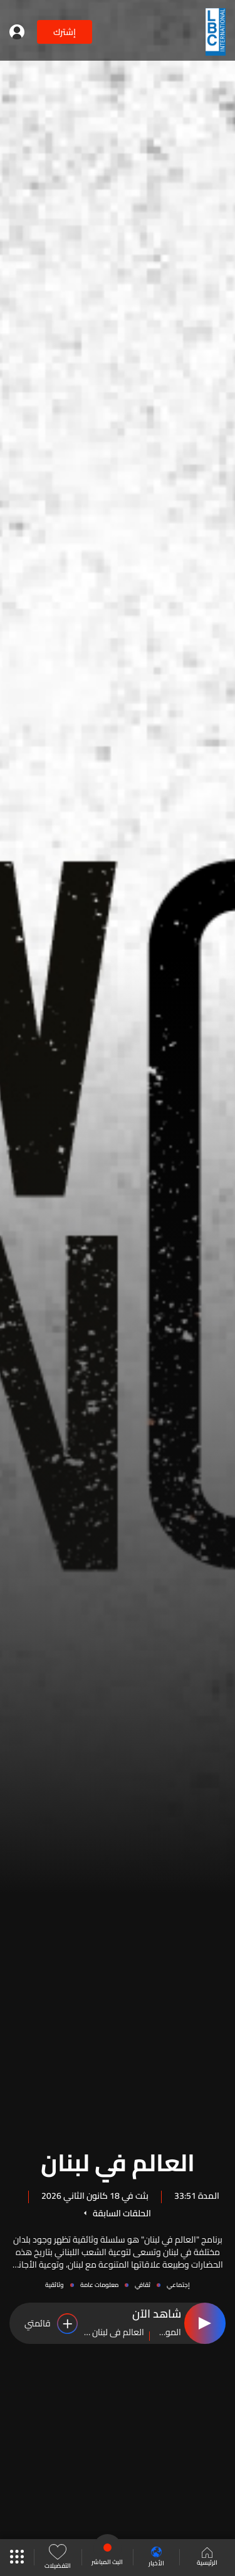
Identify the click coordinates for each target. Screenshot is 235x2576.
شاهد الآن (156, 2314)
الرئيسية (207, 2557)
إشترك (64, 32)
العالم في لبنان (118, 2160)
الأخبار (156, 2557)
